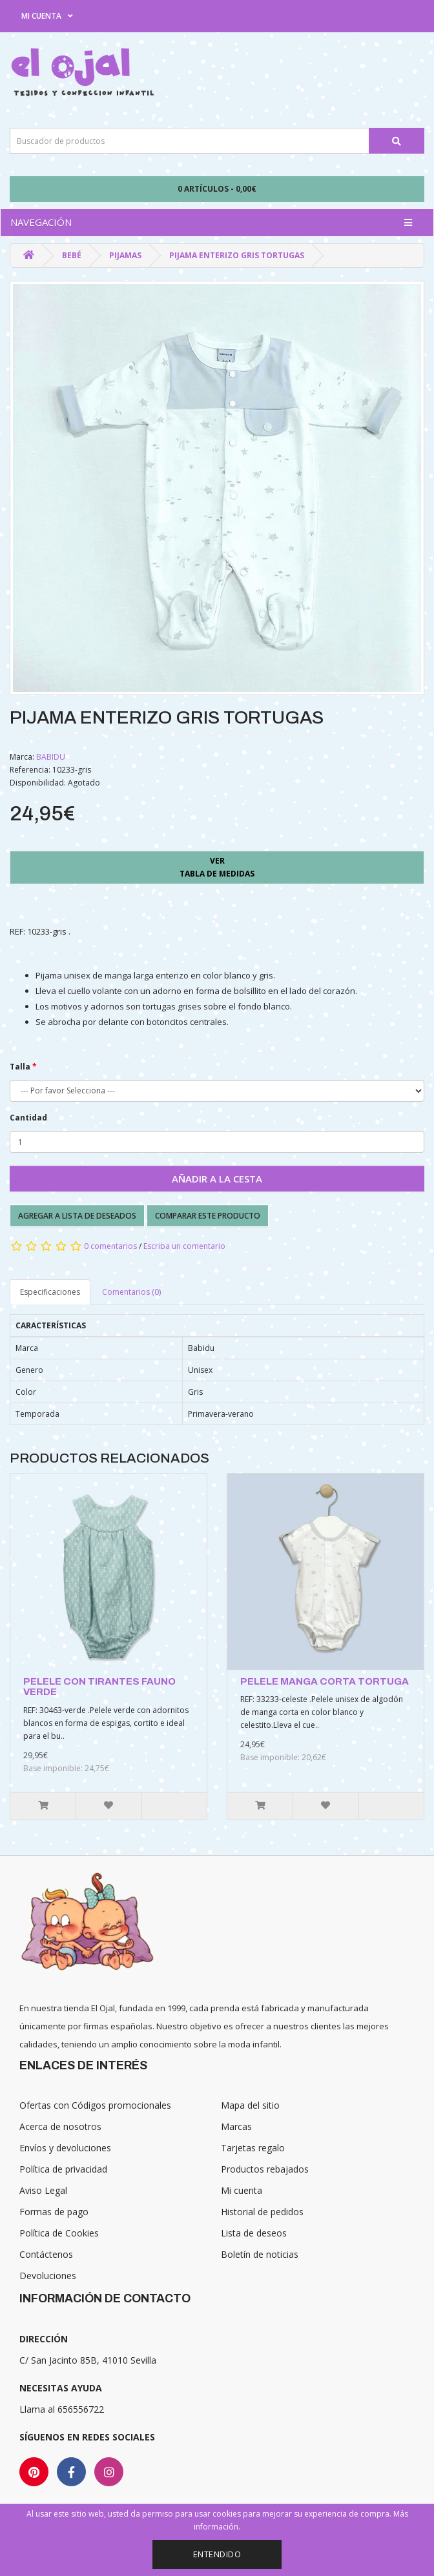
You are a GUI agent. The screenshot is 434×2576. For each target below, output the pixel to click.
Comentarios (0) (131, 1291)
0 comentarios (110, 1246)
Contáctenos (46, 2254)
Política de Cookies (59, 2233)
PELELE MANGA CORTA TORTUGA (324, 1681)
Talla (20, 1066)
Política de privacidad (63, 2169)
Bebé (71, 255)
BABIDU (50, 756)
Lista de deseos (254, 2233)
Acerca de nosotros (60, 2126)
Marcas (236, 2126)
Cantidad (28, 1117)
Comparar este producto (207, 1215)
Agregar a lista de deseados (77, 1215)
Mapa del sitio (250, 2105)
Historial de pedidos (262, 2212)
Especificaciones (50, 1291)
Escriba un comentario (184, 1246)
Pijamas (125, 255)
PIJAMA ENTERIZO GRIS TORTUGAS (236, 255)
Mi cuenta (241, 2190)
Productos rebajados (265, 2169)
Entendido (217, 2554)
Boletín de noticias (259, 2254)
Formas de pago (53, 2212)
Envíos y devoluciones (65, 2148)
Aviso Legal (43, 2190)
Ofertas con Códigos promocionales (95, 2105)
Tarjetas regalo (253, 2148)
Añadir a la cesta (217, 1178)
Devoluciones (47, 2275)
